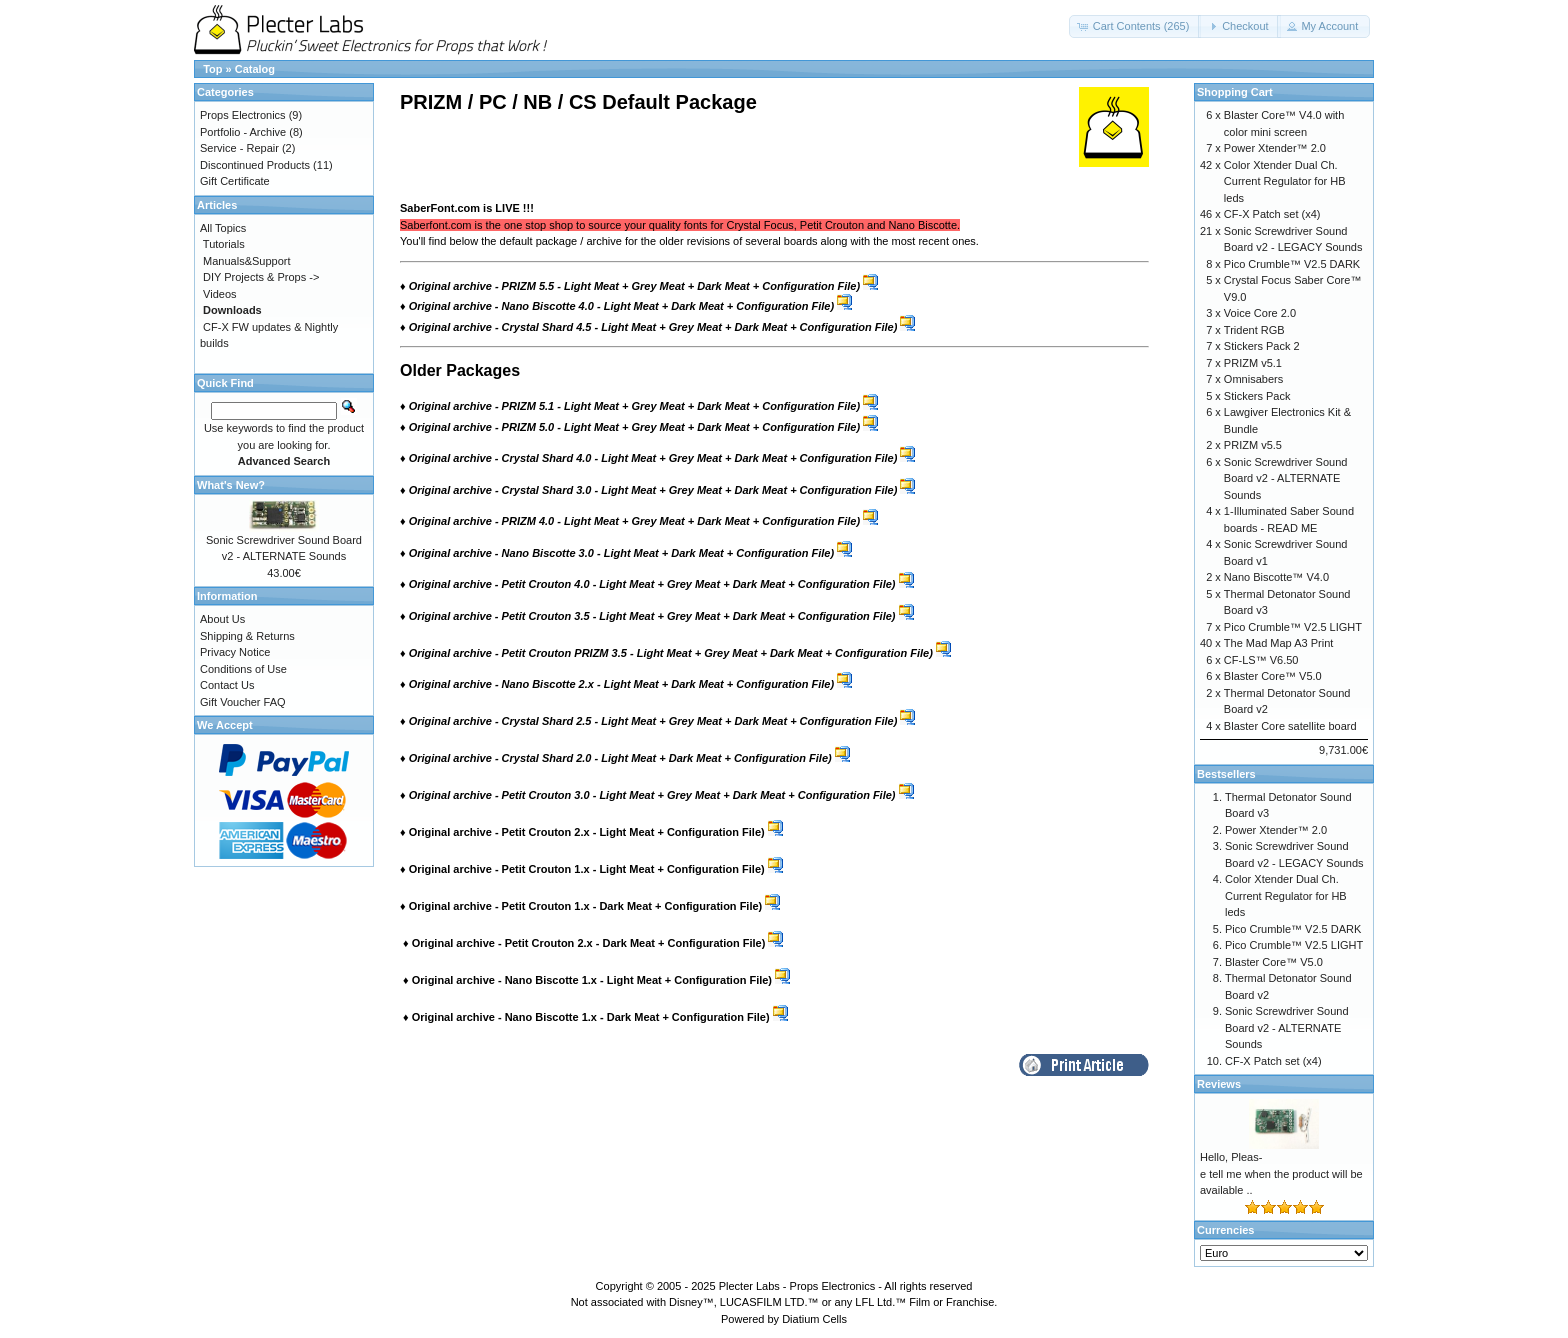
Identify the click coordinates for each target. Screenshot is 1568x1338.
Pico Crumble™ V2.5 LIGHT (1293, 627)
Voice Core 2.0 (1260, 313)
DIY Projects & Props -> (261, 277)
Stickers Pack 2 (1262, 346)
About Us (222, 619)
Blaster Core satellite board (1290, 726)
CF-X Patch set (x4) (1272, 214)
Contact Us (227, 685)
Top (212, 69)
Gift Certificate (235, 181)
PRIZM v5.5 (1253, 445)
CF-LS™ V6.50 (1261, 660)
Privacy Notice (235, 652)
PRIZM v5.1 (1253, 363)
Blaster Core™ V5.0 (1273, 676)
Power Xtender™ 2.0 (1275, 148)
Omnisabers (1253, 379)
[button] (1135, 26)
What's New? (231, 485)
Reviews (1219, 1084)
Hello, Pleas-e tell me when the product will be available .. (1281, 1173)
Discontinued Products (255, 165)
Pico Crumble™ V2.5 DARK (1292, 264)
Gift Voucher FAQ (243, 702)
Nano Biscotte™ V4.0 (1276, 577)
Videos (219, 294)
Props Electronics (243, 115)
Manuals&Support (246, 261)
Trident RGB (1254, 330)
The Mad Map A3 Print (1278, 643)
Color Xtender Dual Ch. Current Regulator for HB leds (1285, 181)
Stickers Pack (1257, 396)
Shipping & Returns (247, 636)
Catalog (255, 69)
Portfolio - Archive (243, 132)
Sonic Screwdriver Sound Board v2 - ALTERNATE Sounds (1286, 478)
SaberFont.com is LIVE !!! (467, 208)
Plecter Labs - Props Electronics (797, 1286)
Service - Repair (239, 148)
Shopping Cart (1235, 92)
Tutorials (224, 244)
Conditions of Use (243, 669)
